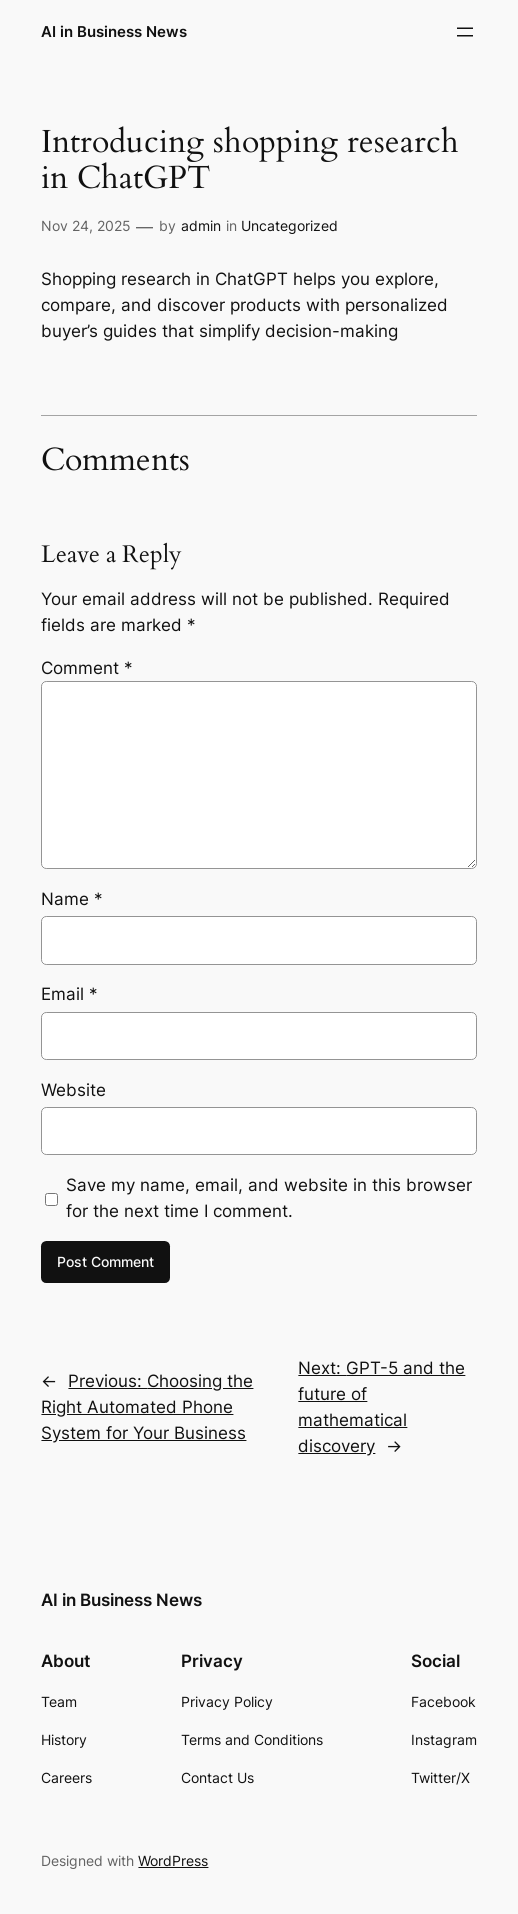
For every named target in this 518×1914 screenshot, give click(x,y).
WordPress (173, 1860)
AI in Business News (114, 31)
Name (72, 899)
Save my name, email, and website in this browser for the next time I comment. (269, 1198)
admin (201, 225)
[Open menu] (465, 32)
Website (73, 1090)
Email (69, 994)
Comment (87, 668)
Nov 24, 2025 (86, 225)
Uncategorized (289, 225)
